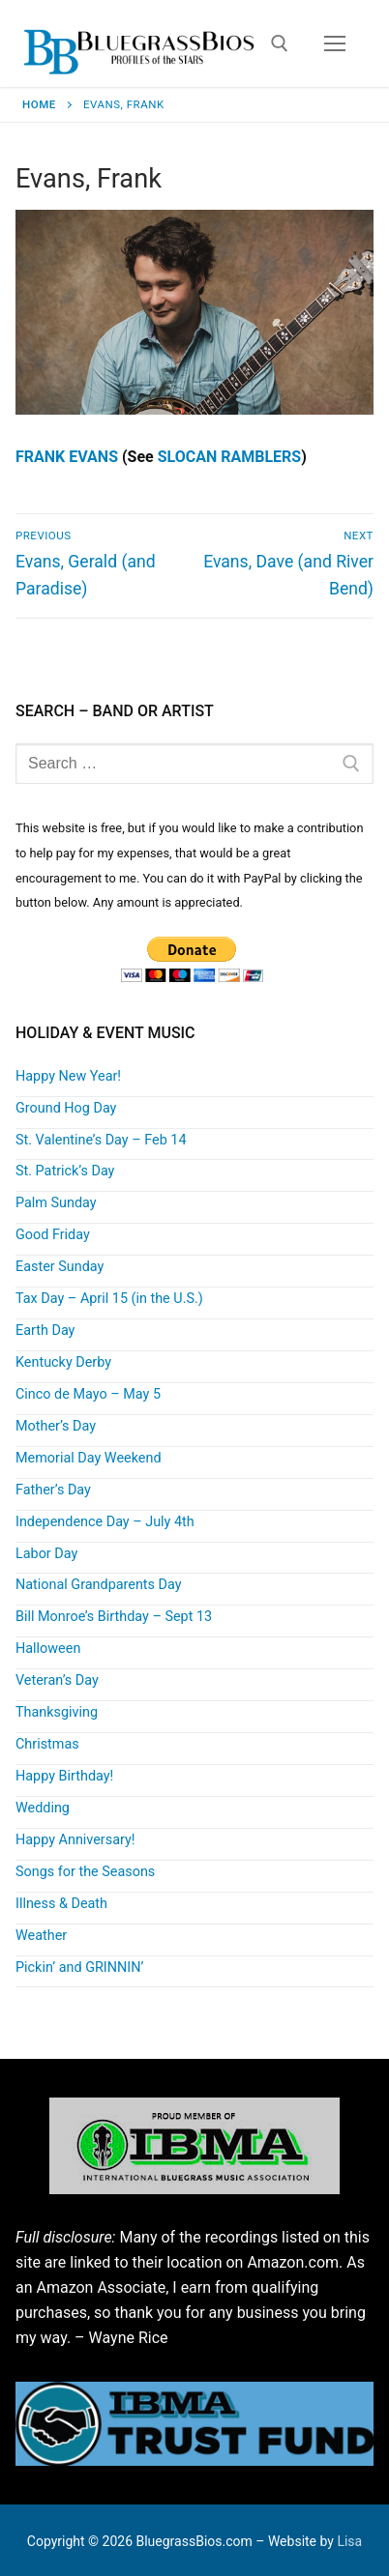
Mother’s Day (55, 1426)
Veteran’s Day (57, 1680)
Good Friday (52, 1235)
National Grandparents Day (98, 1585)
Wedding (42, 1808)
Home (39, 104)
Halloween (47, 1648)
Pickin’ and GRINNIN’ (79, 1967)
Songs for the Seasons (85, 1872)
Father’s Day (53, 1490)
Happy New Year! (68, 1076)
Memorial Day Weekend (88, 1458)
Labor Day (46, 1554)
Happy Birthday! (64, 1776)
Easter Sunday (59, 1267)
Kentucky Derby (63, 1362)
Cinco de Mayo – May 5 (88, 1394)
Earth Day (45, 1330)
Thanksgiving (56, 1712)
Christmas (47, 1744)
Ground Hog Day (65, 1108)
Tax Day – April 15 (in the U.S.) (109, 1298)
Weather (41, 1935)
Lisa (349, 2541)
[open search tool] (279, 43)
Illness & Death (61, 1904)
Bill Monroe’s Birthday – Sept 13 (113, 1616)
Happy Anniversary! (75, 1840)
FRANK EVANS (66, 457)
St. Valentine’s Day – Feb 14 (101, 1140)
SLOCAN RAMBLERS (230, 457)
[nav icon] (335, 43)
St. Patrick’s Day (64, 1171)
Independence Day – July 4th (104, 1522)
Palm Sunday (56, 1203)
